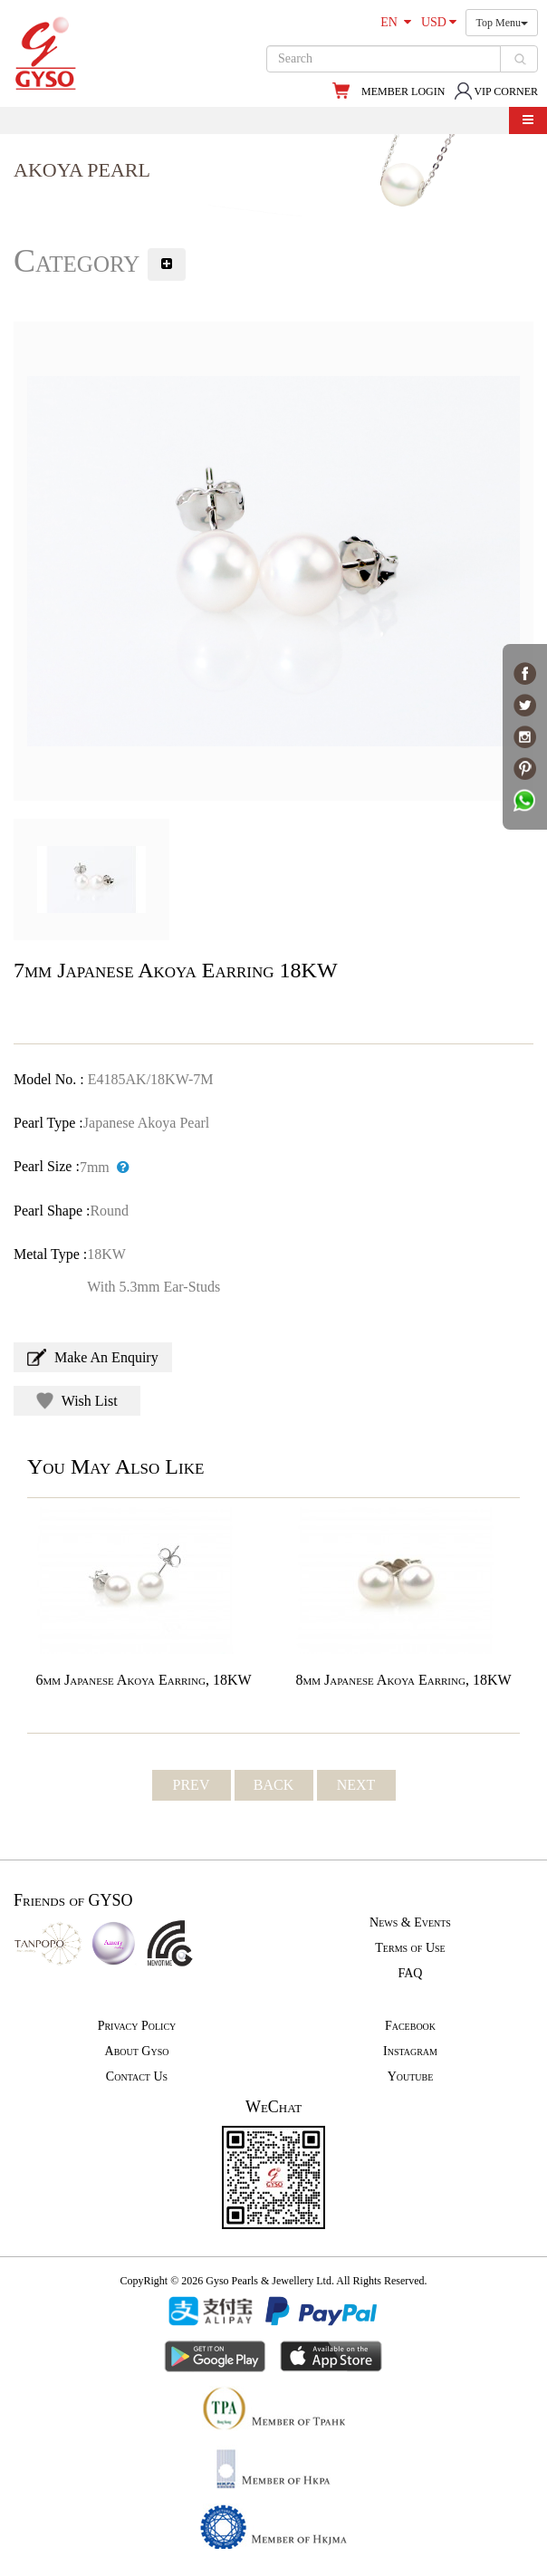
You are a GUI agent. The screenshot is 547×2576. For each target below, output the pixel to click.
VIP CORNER (496, 91)
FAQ (410, 1973)
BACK (273, 1785)
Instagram (410, 2051)
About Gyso (137, 2051)
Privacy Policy (137, 2026)
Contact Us (137, 2076)
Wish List (77, 1400)
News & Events (410, 1922)
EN (395, 22)
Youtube (411, 2076)
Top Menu (501, 22)
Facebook (410, 2026)
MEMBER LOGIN (403, 91)
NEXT (356, 1785)
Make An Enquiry (92, 1357)
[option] (273, 561)
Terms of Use (410, 1948)
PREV (191, 1785)
